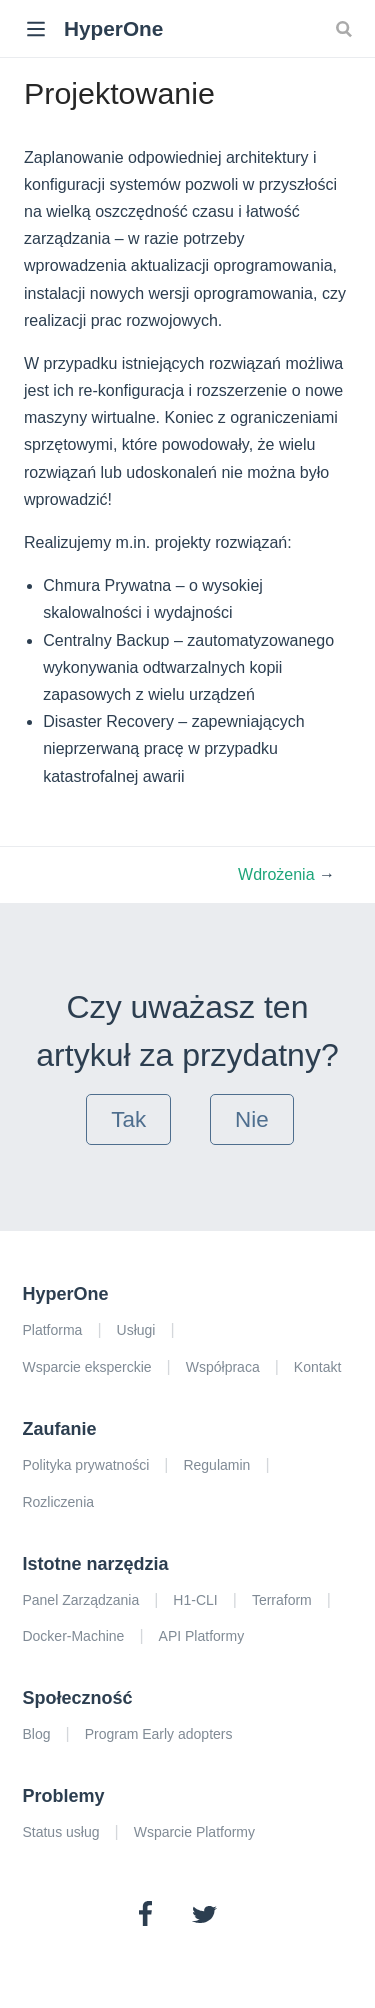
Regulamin (216, 1465)
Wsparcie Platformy (194, 1832)
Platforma (52, 1330)
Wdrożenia (278, 874)
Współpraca (223, 1367)
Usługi (136, 1330)
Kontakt (317, 1367)
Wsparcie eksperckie (86, 1367)
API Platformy (202, 1636)
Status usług (60, 1832)
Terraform (282, 1600)
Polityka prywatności (85, 1465)
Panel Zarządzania (80, 1600)
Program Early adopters (159, 1734)
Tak (128, 1119)
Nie (252, 1119)
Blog (36, 1734)
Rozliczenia (58, 1502)
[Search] (346, 28)
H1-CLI (195, 1600)
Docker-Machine (73, 1636)
